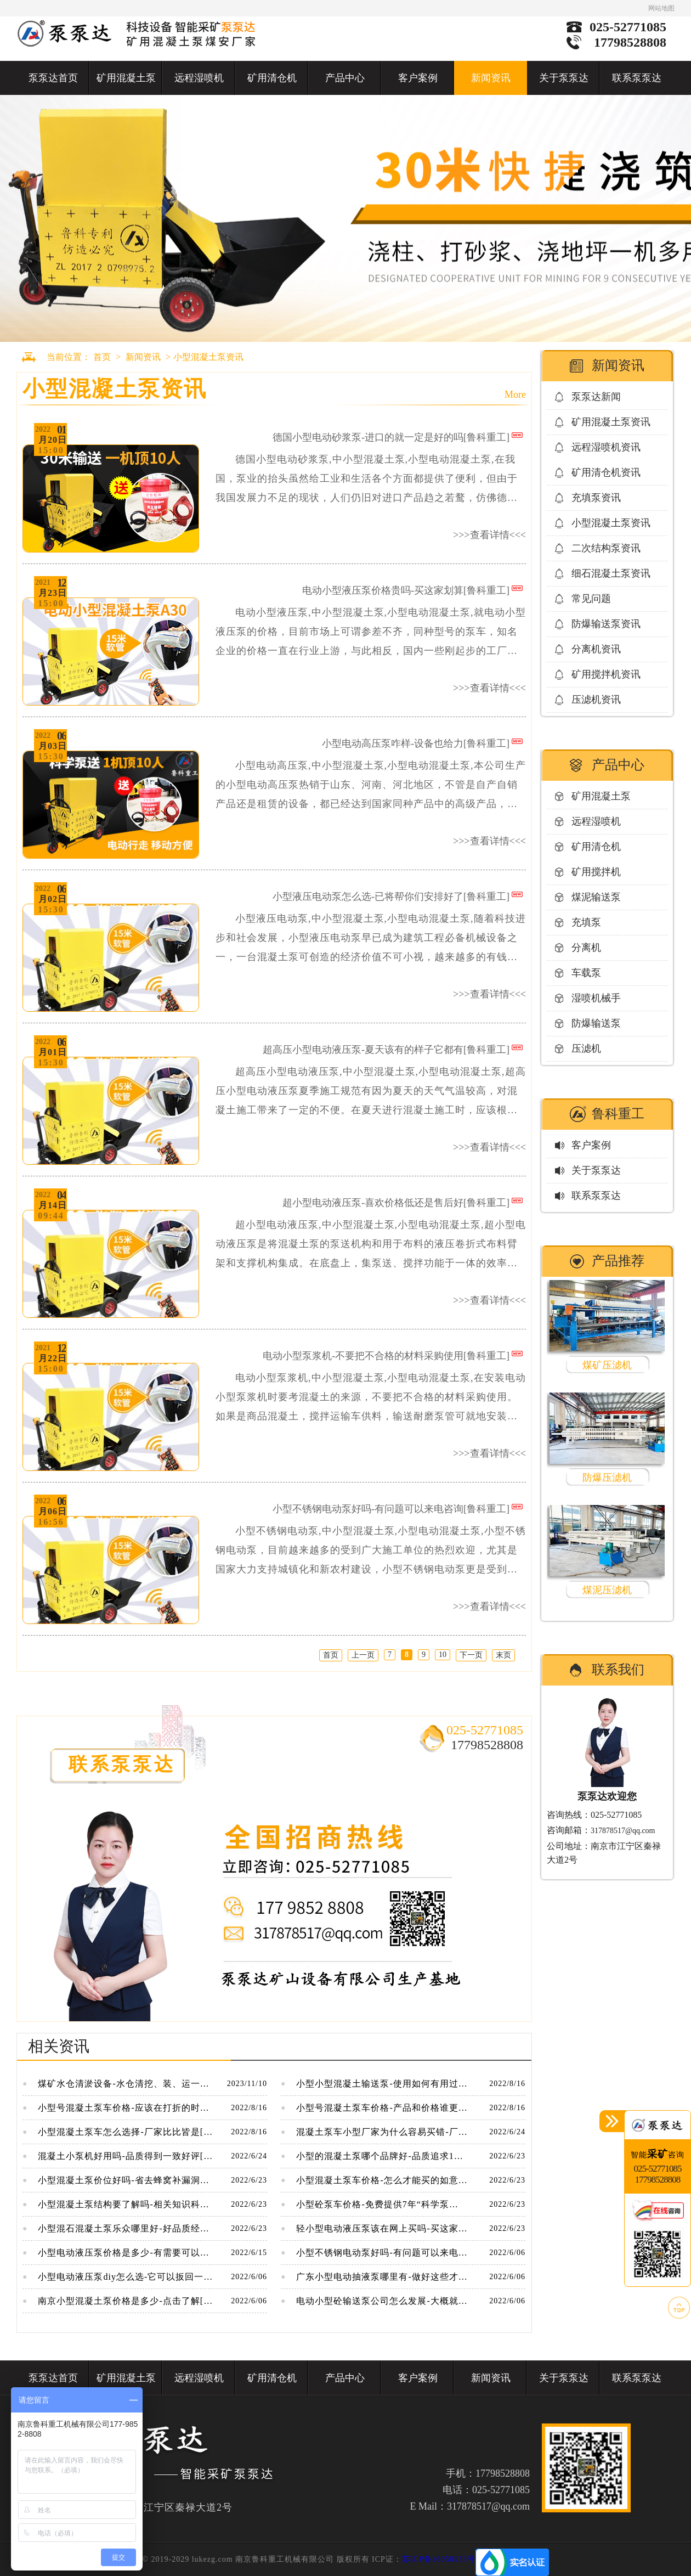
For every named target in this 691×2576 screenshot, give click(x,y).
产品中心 (345, 77)
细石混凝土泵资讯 (610, 573)
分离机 (586, 947)
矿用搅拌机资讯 (606, 674)
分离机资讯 (596, 649)
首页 (102, 357)
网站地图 (661, 8)
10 (442, 1654)
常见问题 (591, 598)
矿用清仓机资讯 (606, 472)
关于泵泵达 (563, 77)
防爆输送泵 (596, 1023)
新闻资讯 (491, 77)
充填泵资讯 (596, 497)
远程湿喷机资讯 (606, 447)
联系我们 (618, 1669)
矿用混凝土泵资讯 (610, 421)
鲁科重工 (618, 1114)
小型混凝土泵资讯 (208, 357)
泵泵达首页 (53, 77)
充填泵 (586, 922)
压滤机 (586, 1048)
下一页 (471, 1655)
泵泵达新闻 (596, 396)
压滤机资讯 (596, 699)
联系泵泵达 (636, 77)
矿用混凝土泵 (126, 77)
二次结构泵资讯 (606, 548)
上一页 (363, 1655)
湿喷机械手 (596, 998)
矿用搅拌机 (596, 871)
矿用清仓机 (272, 77)
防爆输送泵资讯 (606, 623)
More (515, 394)
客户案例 (418, 77)
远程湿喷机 (199, 77)
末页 (503, 1655)
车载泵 (586, 972)
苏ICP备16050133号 (438, 2559)
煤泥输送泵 (596, 897)
